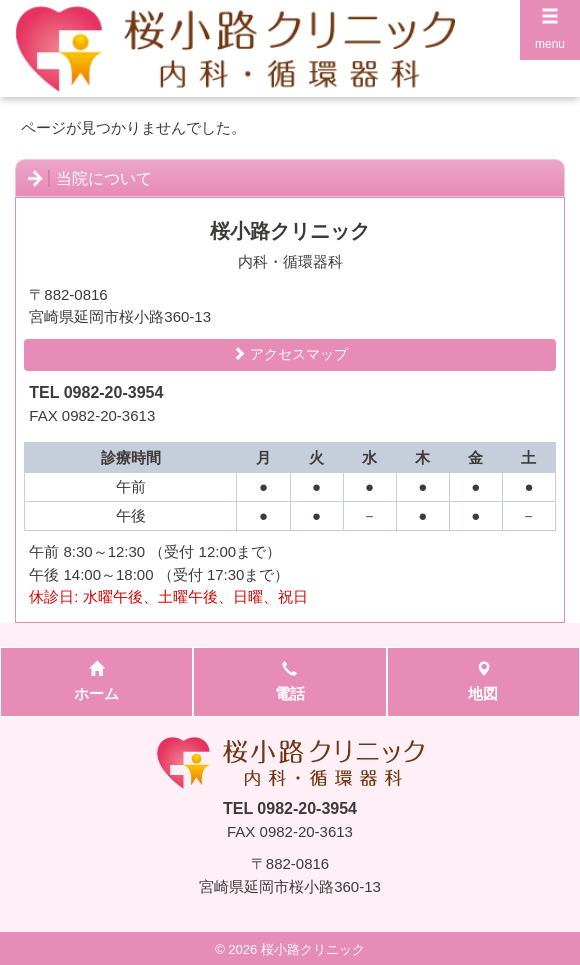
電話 (290, 682)
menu (550, 29)
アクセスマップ (290, 354)
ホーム (96, 682)
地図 (483, 682)
